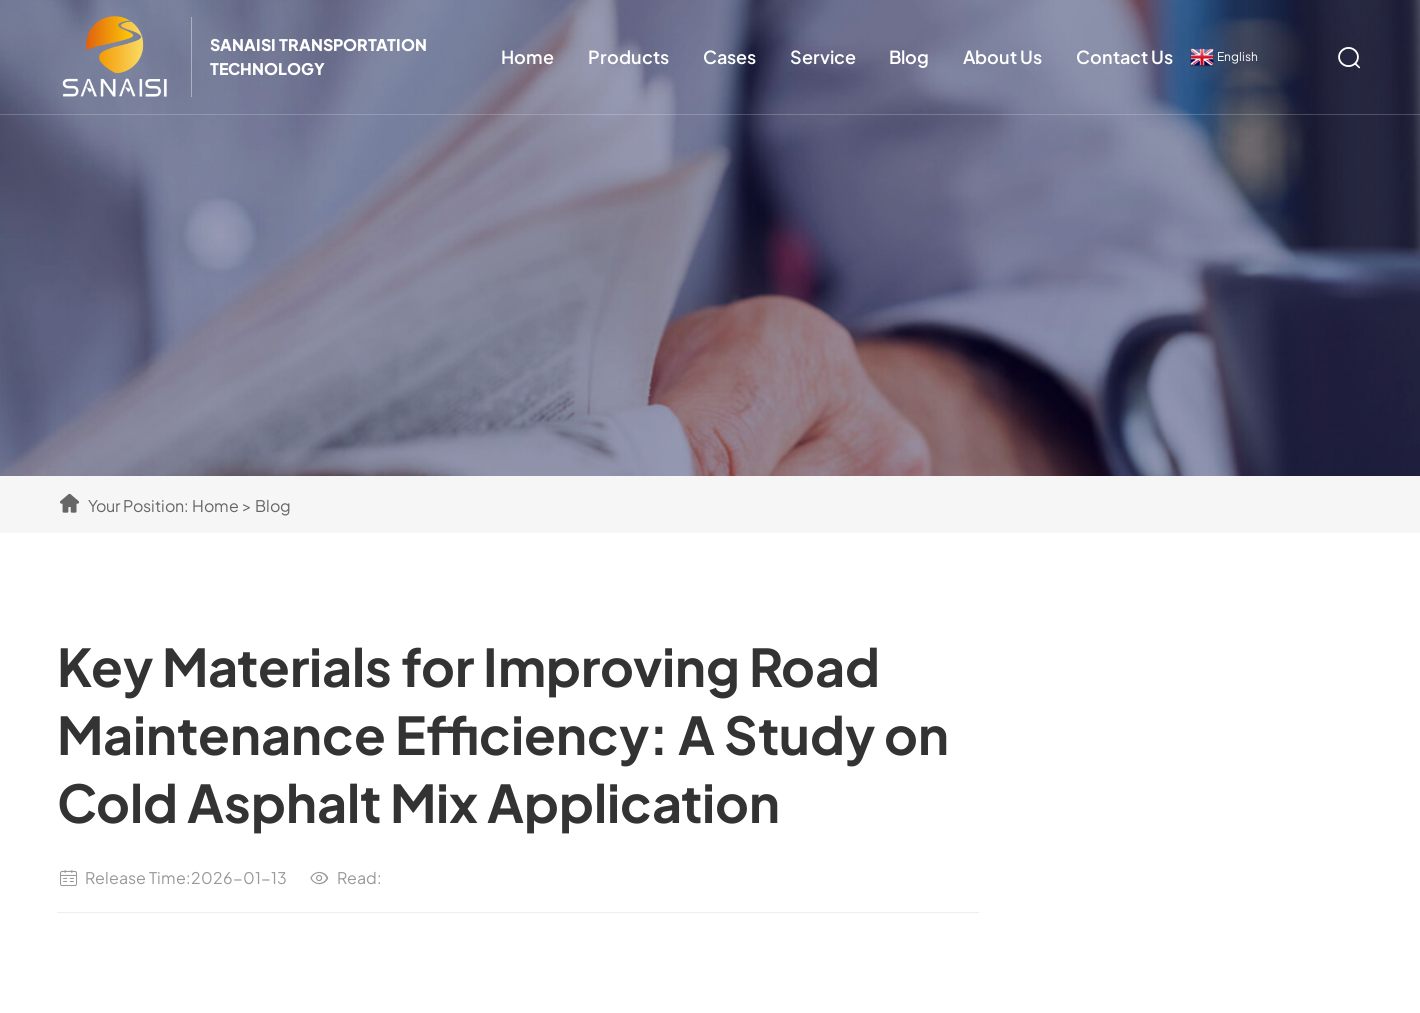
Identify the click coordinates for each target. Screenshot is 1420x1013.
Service (823, 56)
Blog (909, 56)
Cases (729, 56)
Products (628, 56)
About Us (1002, 56)
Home (527, 56)
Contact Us (1124, 56)
